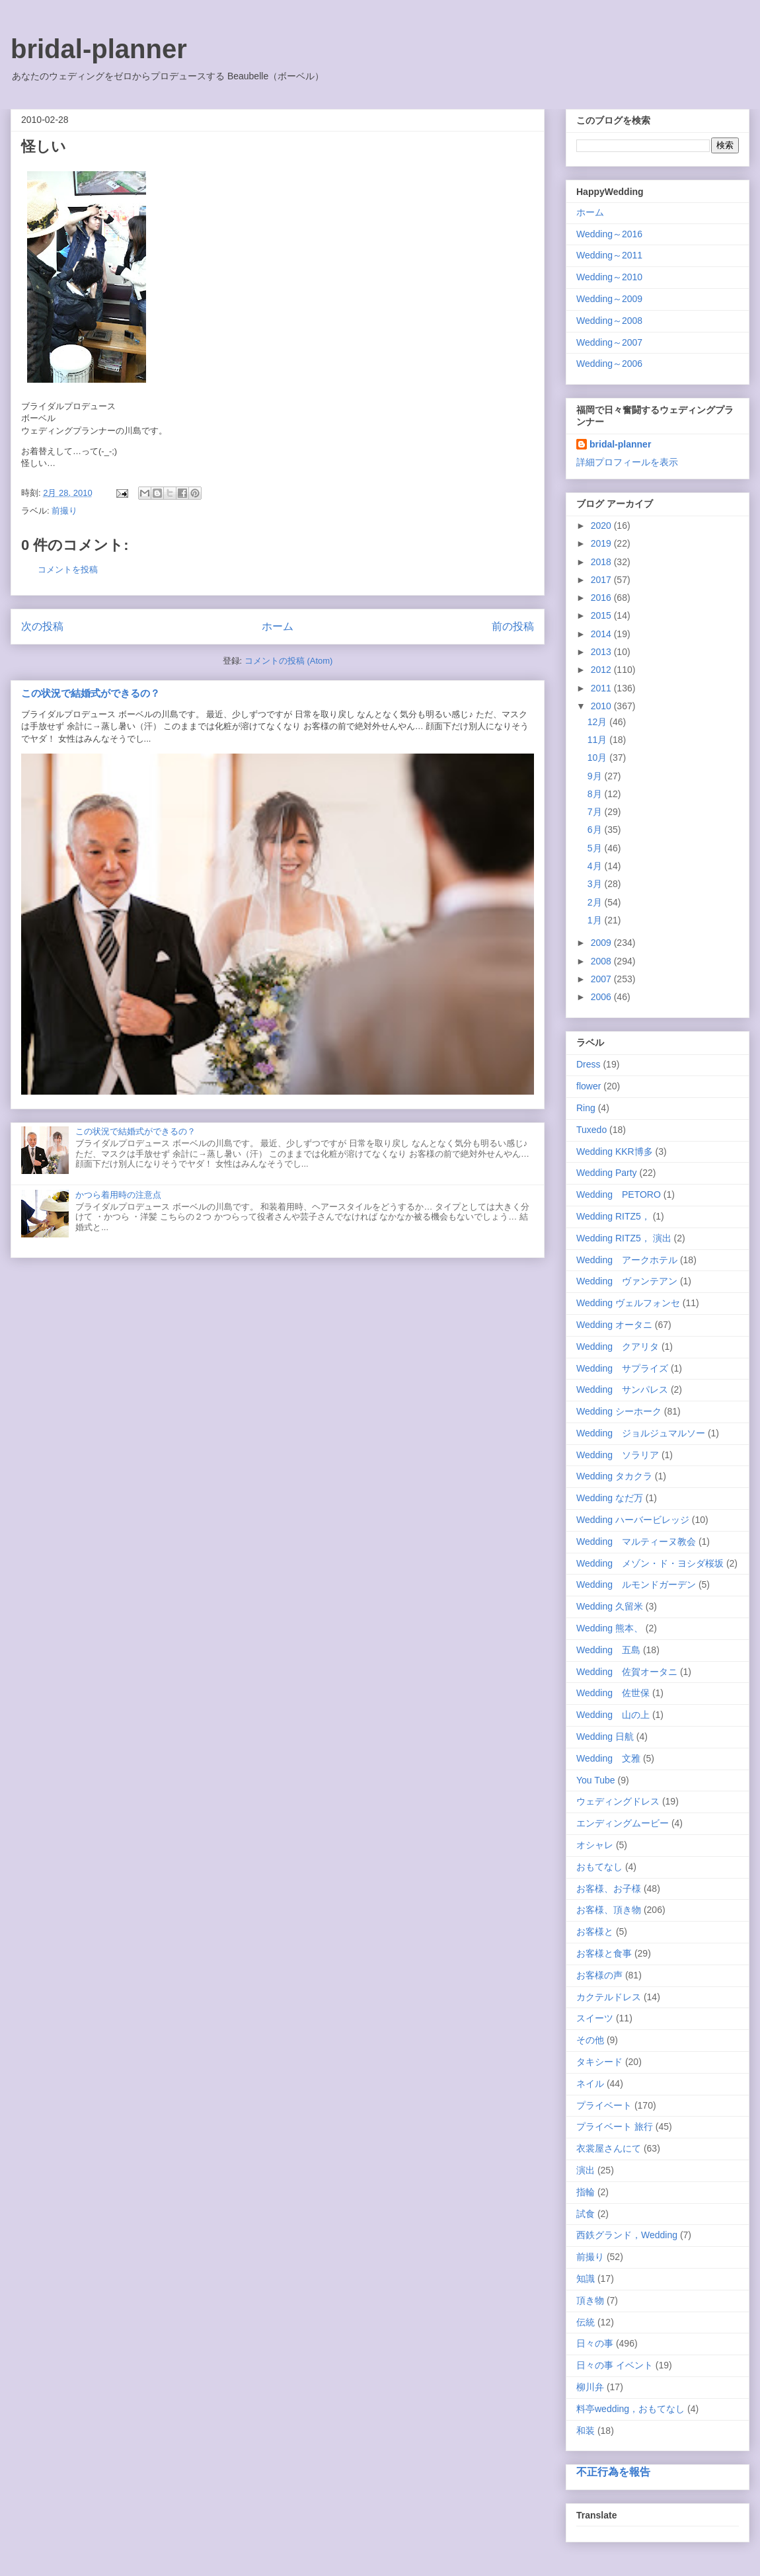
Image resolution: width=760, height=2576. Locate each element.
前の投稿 (513, 626)
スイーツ (594, 2018)
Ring (585, 1108)
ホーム (277, 626)
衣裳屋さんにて (608, 2148)
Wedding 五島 (608, 1650)
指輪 (585, 2192)
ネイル (590, 2083)
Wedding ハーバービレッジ (632, 1519)
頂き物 (590, 2300)
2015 (602, 615)
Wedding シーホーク (619, 1411)
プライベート (604, 2105)
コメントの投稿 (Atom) (289, 661)
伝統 (585, 2322)
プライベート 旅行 (614, 2126)
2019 (602, 543)
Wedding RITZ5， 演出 (623, 1238)
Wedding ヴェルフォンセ (628, 1303)
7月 (596, 811)
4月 (596, 866)
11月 (598, 739)
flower (588, 1086)
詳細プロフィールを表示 (627, 462)
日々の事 (594, 2343)
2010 (602, 706)
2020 (602, 525)
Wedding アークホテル (626, 1260)
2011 (602, 688)
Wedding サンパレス (622, 1389)
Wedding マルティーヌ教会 (636, 1541)
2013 (602, 651)
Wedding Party (606, 1172)
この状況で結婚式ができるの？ (90, 693)
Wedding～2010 (609, 277)
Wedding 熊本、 (609, 1628)
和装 (585, 2430)
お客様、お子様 (608, 1888)
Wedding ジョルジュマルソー (640, 1433)
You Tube (595, 1780)
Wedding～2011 (609, 255)
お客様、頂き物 (608, 1909)
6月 (596, 829)
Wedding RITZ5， (613, 1216)
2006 (602, 997)
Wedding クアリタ (617, 1346)
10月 (598, 757)
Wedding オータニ (614, 1324)
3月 (596, 883)
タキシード (599, 2061)
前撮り (64, 511)
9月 (596, 776)
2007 (602, 979)
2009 (602, 942)
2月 (596, 902)
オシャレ (594, 1845)
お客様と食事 (604, 1953)
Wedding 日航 (605, 1736)
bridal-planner (99, 48)
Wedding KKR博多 (614, 1151)
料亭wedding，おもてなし (630, 2408)
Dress (588, 1064)
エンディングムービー (622, 1823)
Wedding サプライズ (622, 1368)
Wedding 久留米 (609, 1606)
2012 (602, 669)
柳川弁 (590, 2387)
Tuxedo (591, 1129)
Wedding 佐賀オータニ (626, 1671)
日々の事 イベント (614, 2365)
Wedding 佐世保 (613, 1693)
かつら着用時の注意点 (118, 1195)
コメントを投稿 (68, 569)
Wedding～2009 (609, 298)
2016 (602, 597)
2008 (602, 961)
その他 (590, 2040)
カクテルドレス (608, 1997)
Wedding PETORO (618, 1194)
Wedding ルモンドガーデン (636, 1584)
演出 (585, 2170)
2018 (602, 562)
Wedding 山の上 (613, 1714)
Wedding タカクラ (614, 1476)
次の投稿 (42, 626)
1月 (596, 920)
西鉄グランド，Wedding (626, 2235)
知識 (585, 2278)
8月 (596, 794)
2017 (602, 579)
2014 (602, 634)
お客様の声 (599, 1975)
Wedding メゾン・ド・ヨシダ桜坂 (650, 1563)
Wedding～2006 (609, 363)
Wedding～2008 (609, 320)
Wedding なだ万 (609, 1498)
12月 (598, 722)
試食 (585, 2213)
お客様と (594, 1931)
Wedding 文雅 (608, 1758)
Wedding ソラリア (617, 1455)
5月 (596, 848)
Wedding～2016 (609, 234)
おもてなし (599, 1866)
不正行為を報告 (613, 2472)
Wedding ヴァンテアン (626, 1281)
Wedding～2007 (609, 342)
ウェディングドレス (618, 1801)
